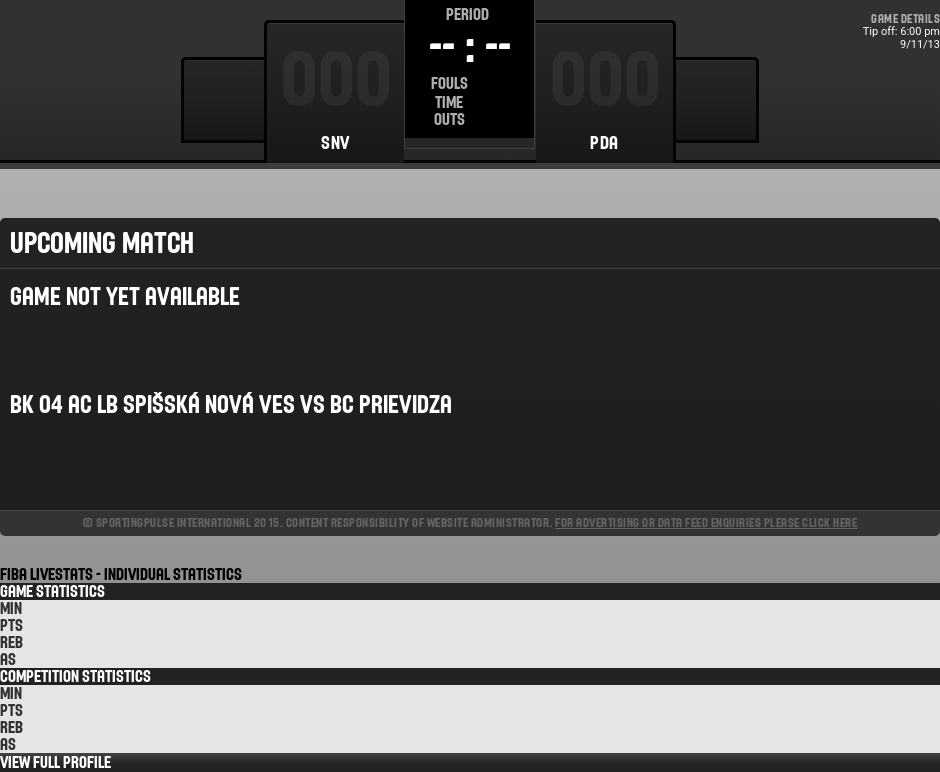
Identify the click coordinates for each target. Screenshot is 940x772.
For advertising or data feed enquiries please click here (706, 522)
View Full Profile (55, 762)
